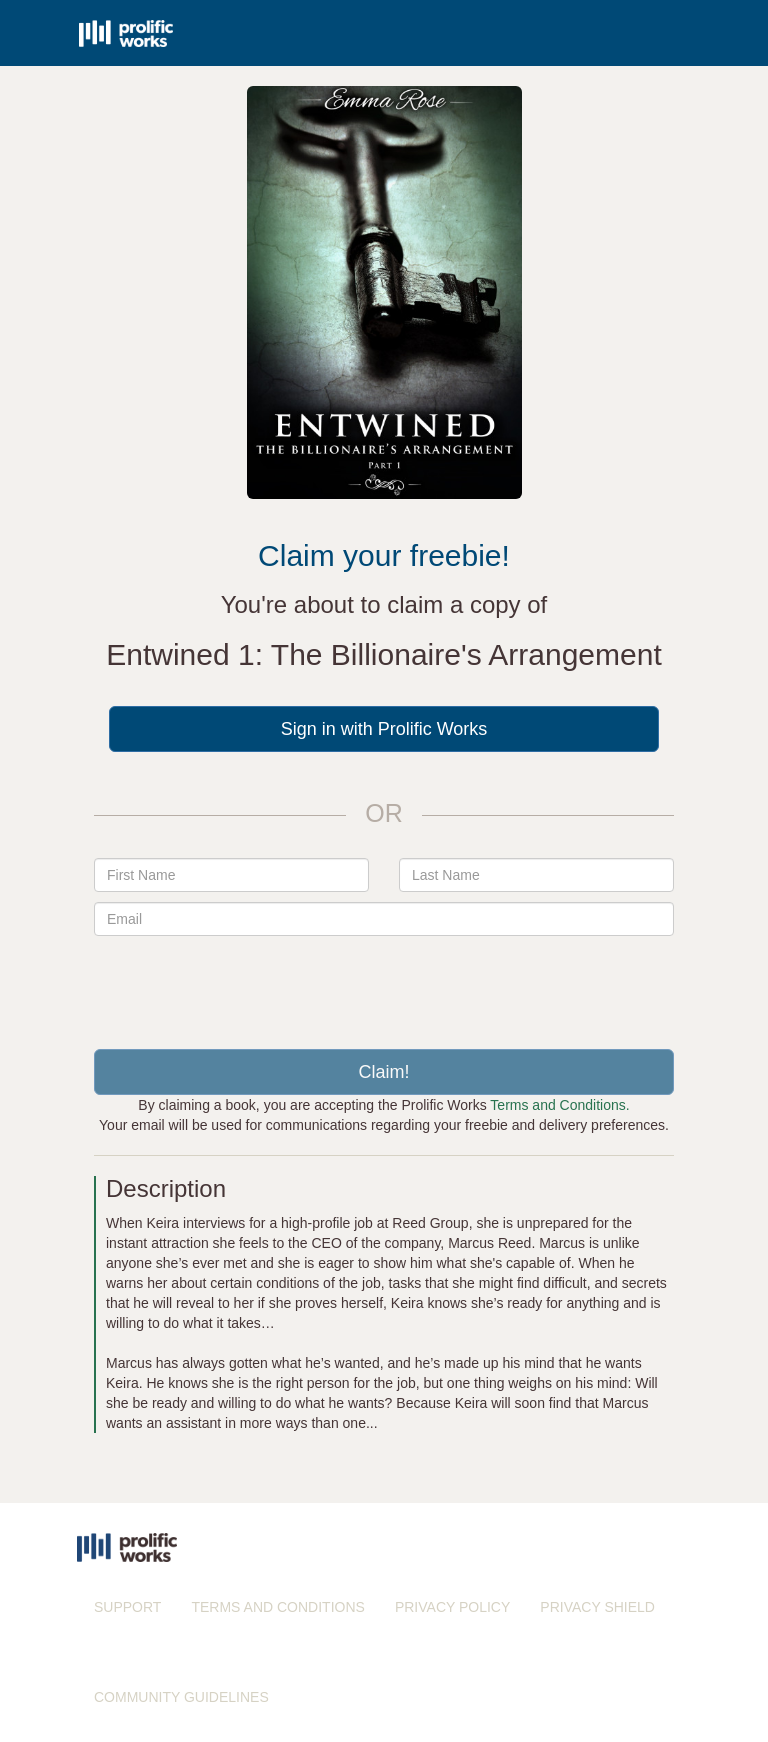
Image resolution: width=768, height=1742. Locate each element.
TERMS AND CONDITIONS (277, 1607)
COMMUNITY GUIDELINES (181, 1697)
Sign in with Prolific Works (384, 729)
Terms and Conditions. (559, 1105)
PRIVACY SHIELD (597, 1607)
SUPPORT (127, 1607)
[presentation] (384, 985)
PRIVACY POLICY (452, 1607)
